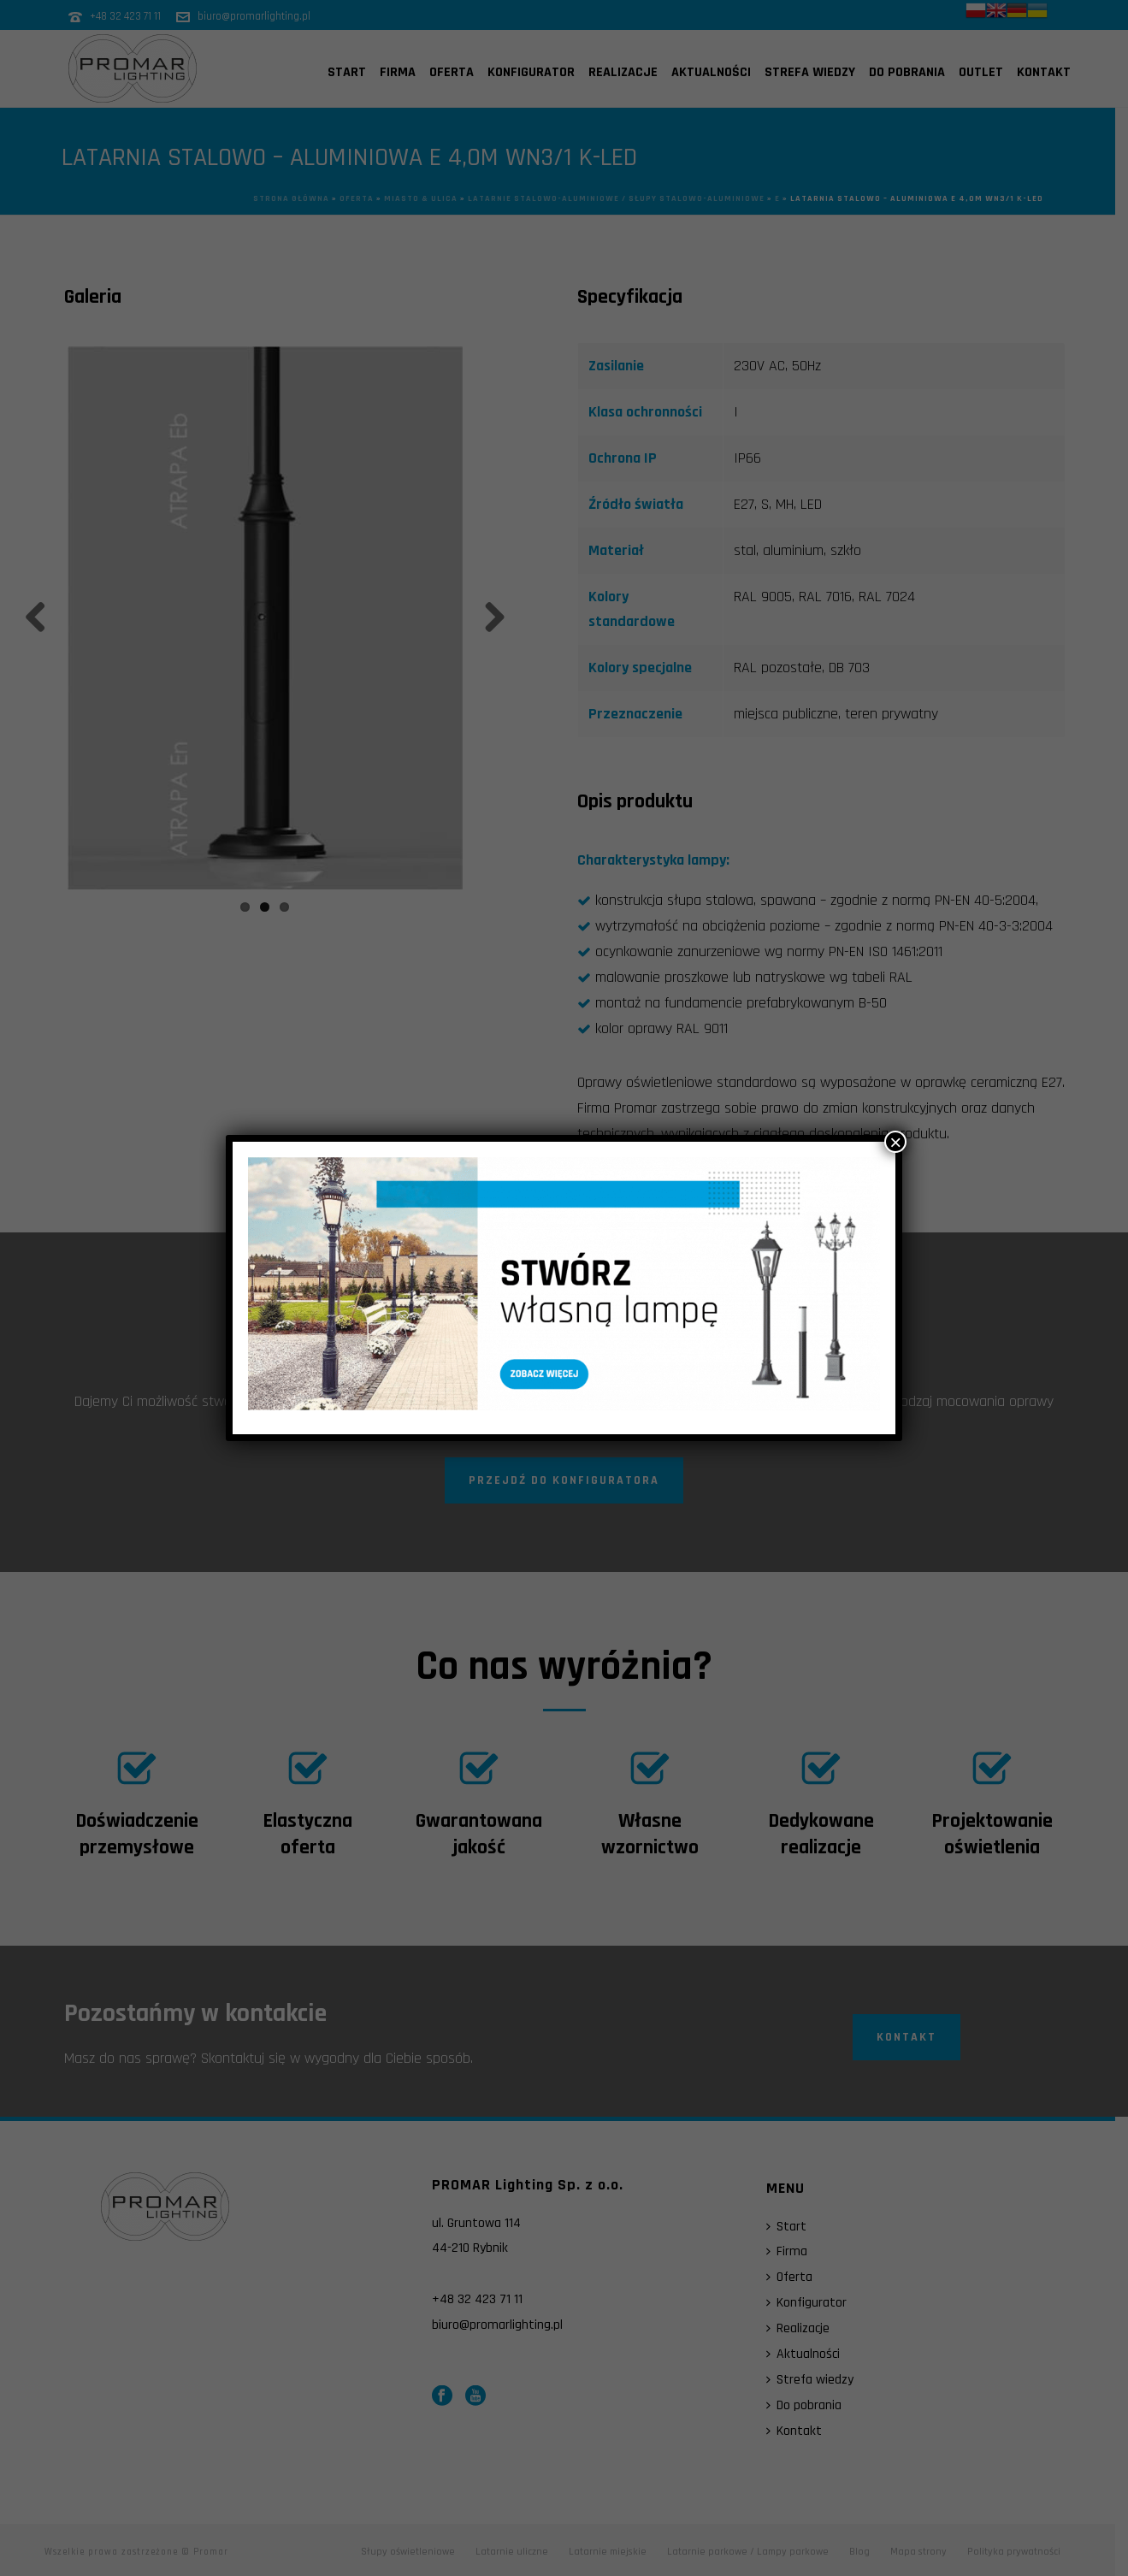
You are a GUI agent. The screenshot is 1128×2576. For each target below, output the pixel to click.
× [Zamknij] (895, 1142)
